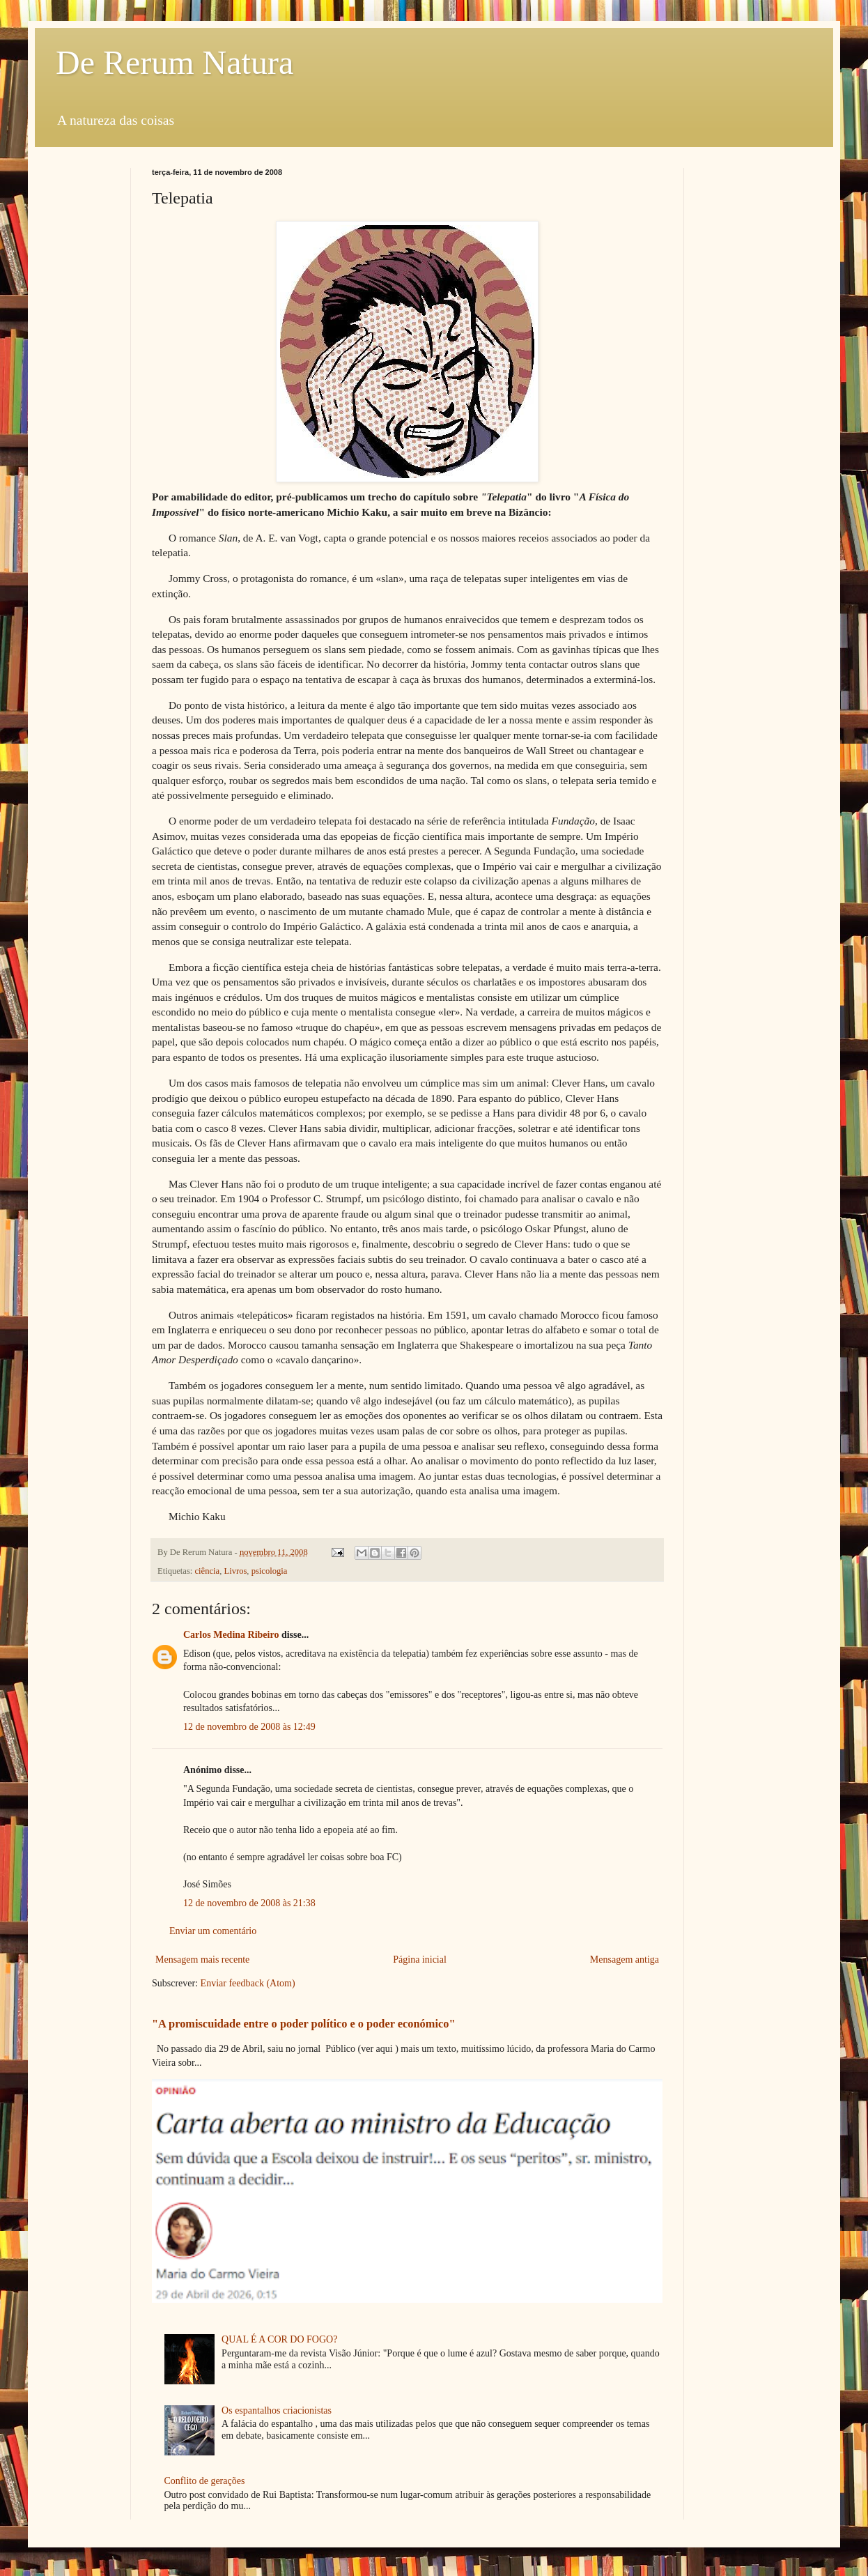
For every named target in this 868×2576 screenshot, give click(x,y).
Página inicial (420, 1959)
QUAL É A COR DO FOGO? (279, 2339)
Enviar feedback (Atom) (248, 1983)
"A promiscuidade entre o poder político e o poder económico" (303, 2023)
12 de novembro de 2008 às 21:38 (249, 1903)
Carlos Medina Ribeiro (231, 1635)
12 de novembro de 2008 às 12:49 (249, 1727)
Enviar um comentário (212, 1931)
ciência (207, 1571)
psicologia (269, 1571)
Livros (235, 1571)
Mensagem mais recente (202, 1959)
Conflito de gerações (204, 2481)
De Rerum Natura (174, 62)
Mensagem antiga (624, 1959)
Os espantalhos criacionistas (277, 2410)
